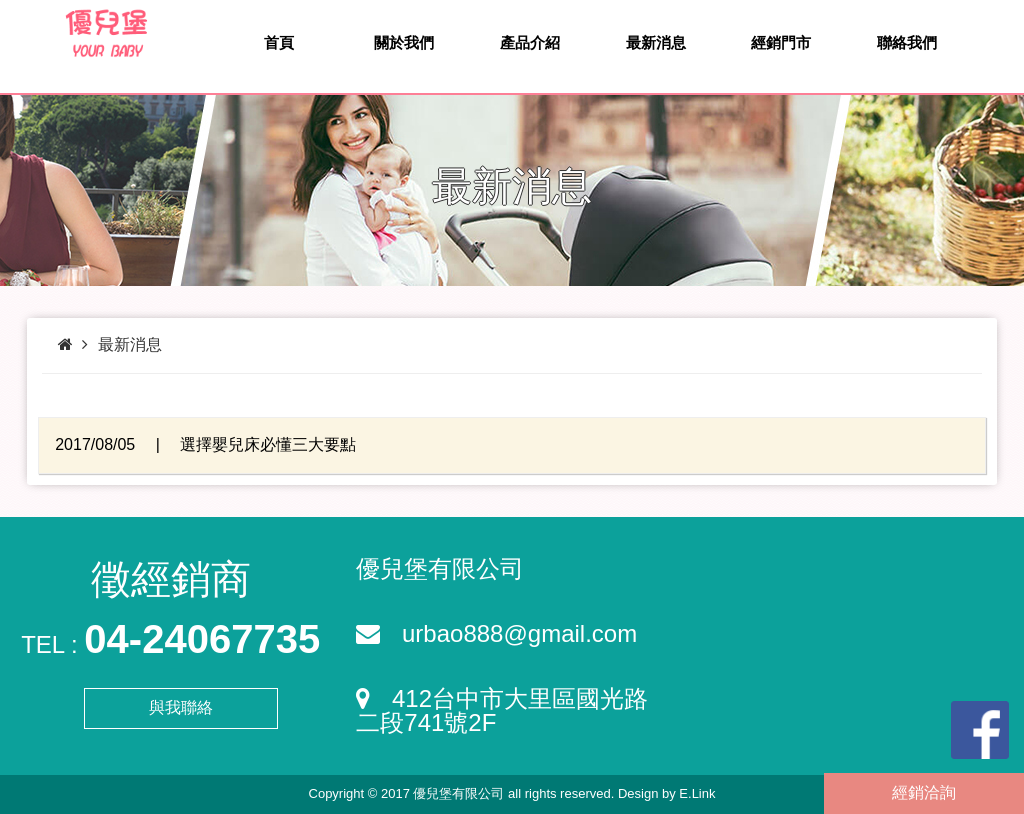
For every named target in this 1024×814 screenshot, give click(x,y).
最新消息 (656, 42)
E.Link (697, 793)
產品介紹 (530, 42)
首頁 (279, 42)
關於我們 (404, 42)
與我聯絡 (181, 707)
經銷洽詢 (924, 792)
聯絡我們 (907, 42)
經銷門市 (781, 42)
